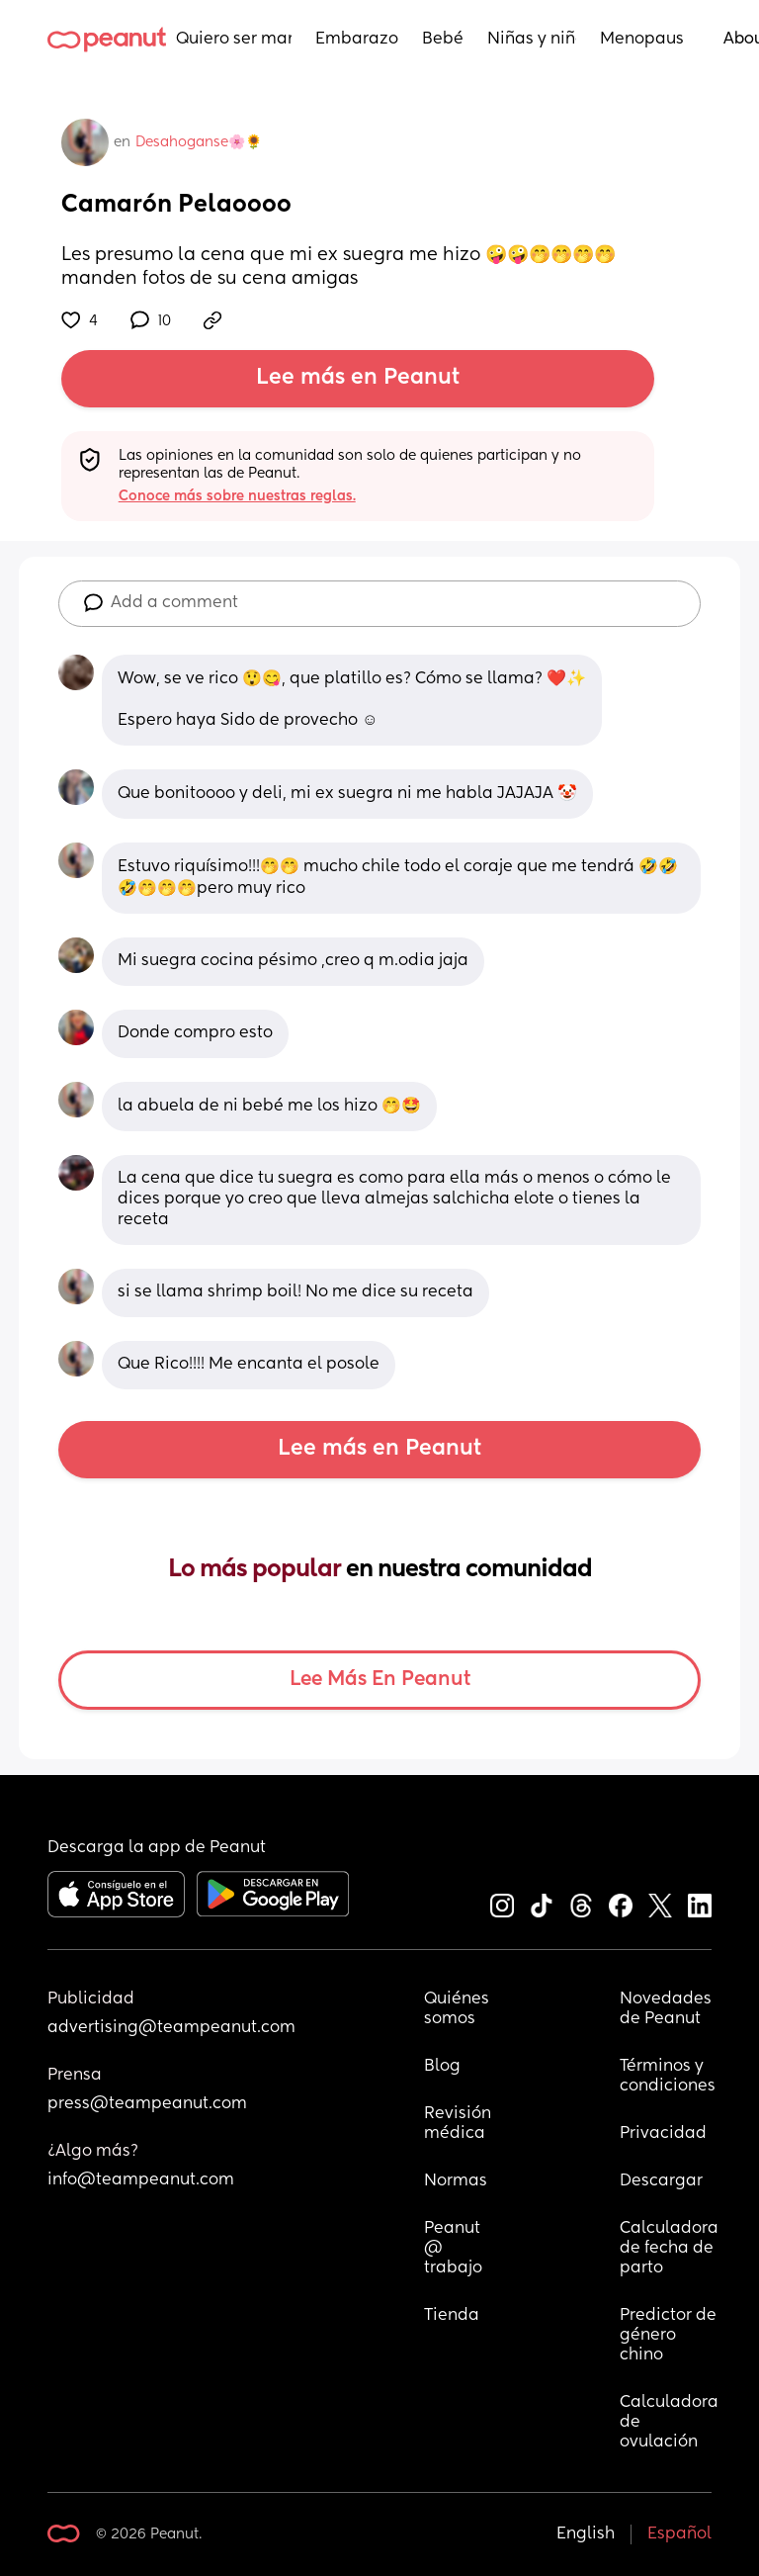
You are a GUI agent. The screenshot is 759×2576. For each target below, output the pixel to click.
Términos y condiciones (668, 2076)
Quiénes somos (457, 2009)
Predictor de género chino (669, 2335)
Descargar (661, 2181)
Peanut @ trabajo (454, 2248)
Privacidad (663, 2134)
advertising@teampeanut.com (171, 2028)
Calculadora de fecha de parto (669, 2248)
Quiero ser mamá (234, 39)
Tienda (451, 2316)
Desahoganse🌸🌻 (198, 142)
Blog (442, 2067)
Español (679, 2534)
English (585, 2534)
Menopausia (642, 39)
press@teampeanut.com (147, 2104)
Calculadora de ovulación (669, 2422)
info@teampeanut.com (140, 2180)
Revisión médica (457, 2124)
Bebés (443, 39)
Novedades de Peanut (668, 2009)
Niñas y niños (531, 39)
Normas (455, 2181)
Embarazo (356, 39)
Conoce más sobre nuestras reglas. (237, 496)
